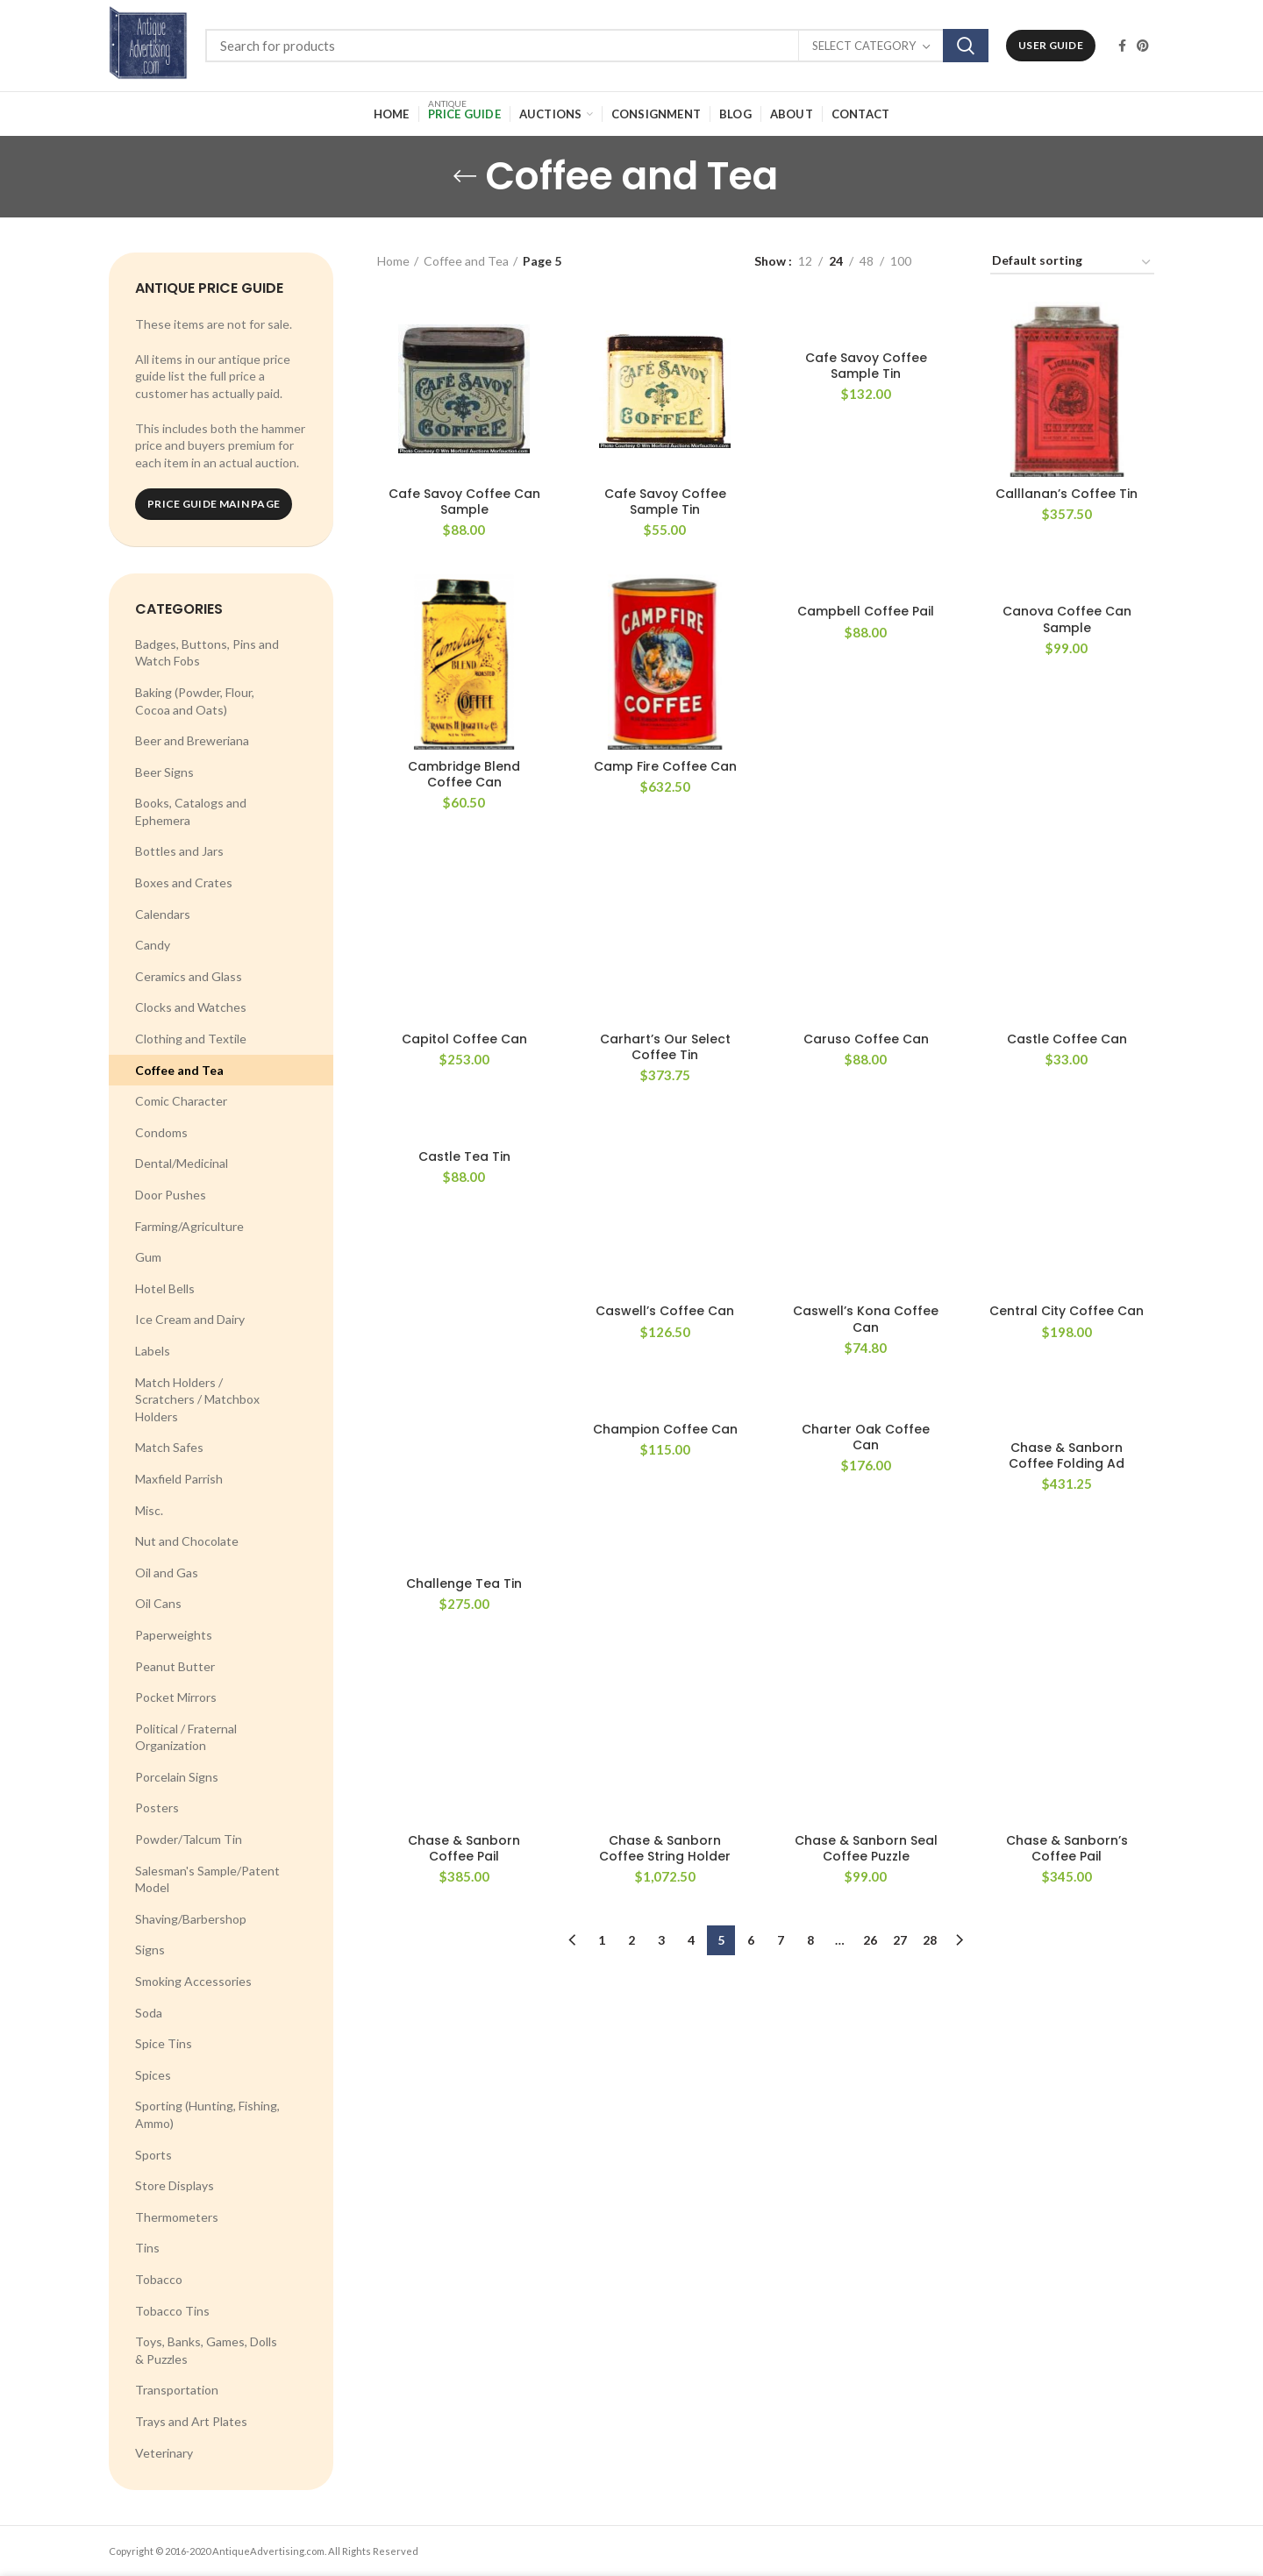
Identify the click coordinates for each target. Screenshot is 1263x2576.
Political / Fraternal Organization (186, 1737)
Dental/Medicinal (181, 1163)
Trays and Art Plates (191, 2421)
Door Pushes (170, 1194)
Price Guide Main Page (213, 503)
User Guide (1050, 45)
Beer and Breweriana (192, 740)
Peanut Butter (175, 1666)
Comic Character (181, 1100)
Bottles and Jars (179, 850)
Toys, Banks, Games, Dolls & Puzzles (206, 2350)
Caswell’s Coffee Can (665, 1020)
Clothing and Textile (190, 1038)
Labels (152, 1350)
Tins (147, 2247)
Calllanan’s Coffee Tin (1066, 494)
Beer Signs (164, 772)
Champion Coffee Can (665, 1138)
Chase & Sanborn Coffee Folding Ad (1066, 1165)
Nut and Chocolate (187, 1541)
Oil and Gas (166, 1572)
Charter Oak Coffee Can (866, 1146)
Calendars (162, 914)
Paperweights (173, 1634)
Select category (864, 46)
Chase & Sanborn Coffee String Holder (665, 1301)
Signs (150, 1949)
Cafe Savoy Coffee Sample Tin (665, 501)
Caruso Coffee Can (866, 884)
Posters (157, 1807)
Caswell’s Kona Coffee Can (865, 1028)
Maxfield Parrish (179, 1478)
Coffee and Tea (179, 1070)
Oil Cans (158, 1603)
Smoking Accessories (193, 1981)
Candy (152, 944)
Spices (153, 2074)
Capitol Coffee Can (464, 884)
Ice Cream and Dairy (190, 1319)
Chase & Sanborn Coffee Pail (464, 1283)
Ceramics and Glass (188, 976)
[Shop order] (1072, 263)
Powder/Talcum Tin (188, 1839)
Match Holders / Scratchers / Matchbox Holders (197, 1399)
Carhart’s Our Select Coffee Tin (665, 910)
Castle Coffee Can (1067, 884)
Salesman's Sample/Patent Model (207, 1879)
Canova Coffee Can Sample (1067, 619)
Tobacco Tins (172, 2310)
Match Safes (169, 1447)
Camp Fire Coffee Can (665, 766)
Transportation (176, 2389)
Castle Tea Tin (464, 1020)
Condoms (161, 1132)
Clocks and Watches (190, 1007)
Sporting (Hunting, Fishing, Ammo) (207, 2114)
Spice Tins (163, 2043)
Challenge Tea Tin (464, 1138)
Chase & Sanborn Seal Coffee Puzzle (866, 1301)
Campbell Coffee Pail (865, 611)
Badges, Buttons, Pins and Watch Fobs (207, 653)
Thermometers (176, 2217)
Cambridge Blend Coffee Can (464, 774)
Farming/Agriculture (189, 1226)
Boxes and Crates (183, 882)
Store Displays (174, 2185)
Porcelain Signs (176, 1776)
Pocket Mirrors (176, 1697)
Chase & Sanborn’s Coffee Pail (1067, 1301)
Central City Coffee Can (1066, 1020)
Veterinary (164, 2452)
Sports (153, 2154)
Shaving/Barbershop (190, 1918)
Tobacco (158, 2279)
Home (393, 260)
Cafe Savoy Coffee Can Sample (464, 501)
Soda (148, 2012)
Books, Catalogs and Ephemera (190, 811)
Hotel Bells (165, 1288)
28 (930, 1392)
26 (870, 1392)
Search (965, 45)
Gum (148, 1256)
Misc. (149, 1510)
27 (900, 1392)
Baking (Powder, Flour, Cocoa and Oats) (194, 701)
